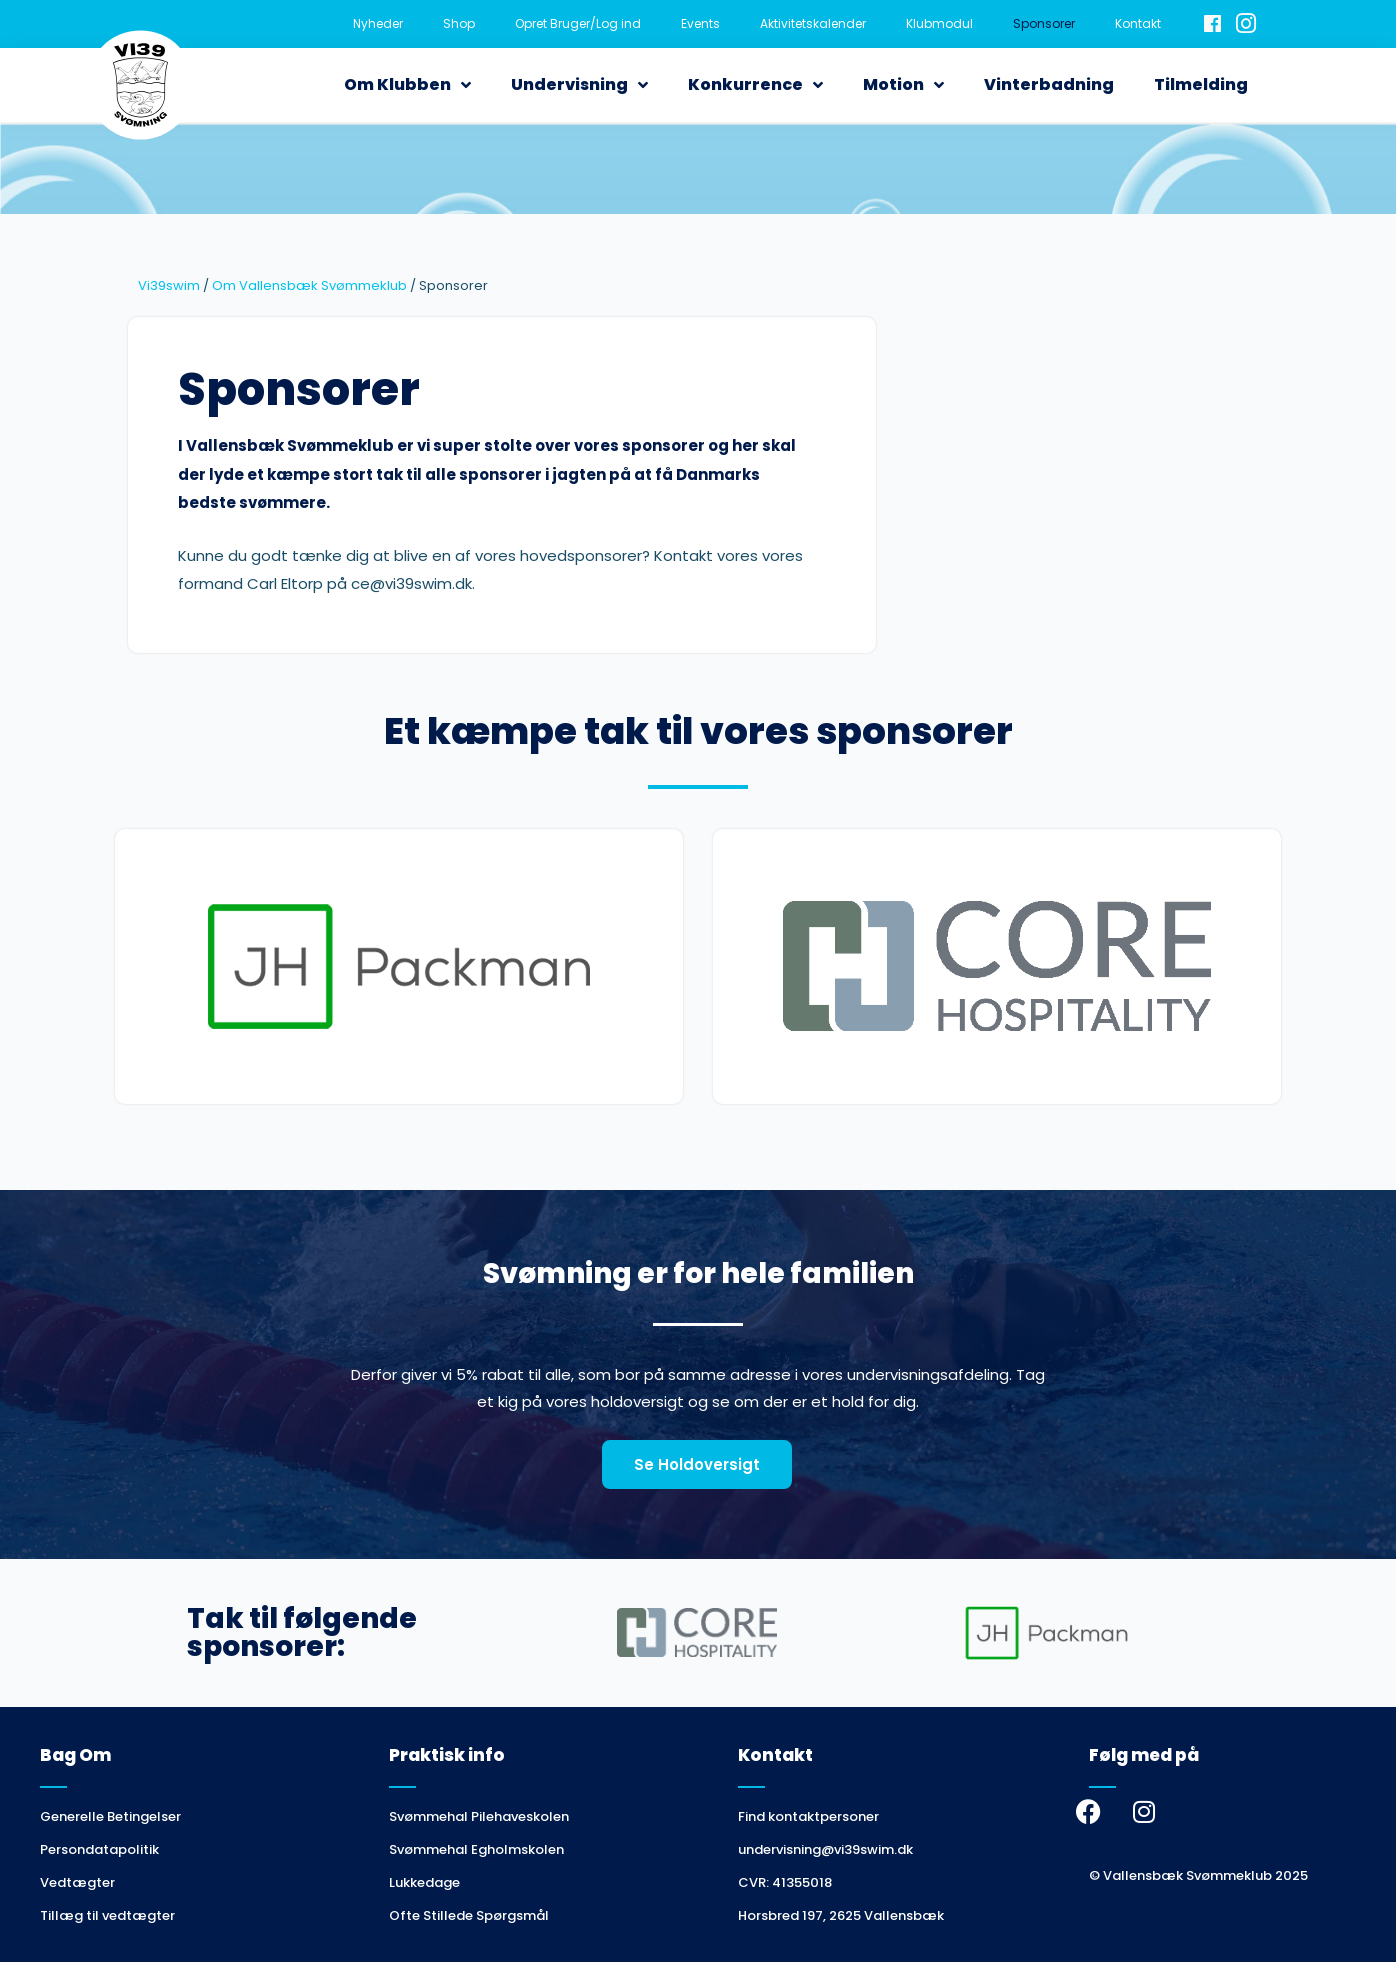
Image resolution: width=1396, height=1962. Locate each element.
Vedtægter (77, 1882)
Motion (903, 85)
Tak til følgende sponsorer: (302, 1632)
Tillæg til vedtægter (107, 1915)
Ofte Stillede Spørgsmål (469, 1915)
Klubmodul (939, 23)
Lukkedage (424, 1882)
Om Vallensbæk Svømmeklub (309, 285)
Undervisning (579, 85)
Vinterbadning (1049, 84)
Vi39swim (169, 285)
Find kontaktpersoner (808, 1816)
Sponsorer (1044, 23)
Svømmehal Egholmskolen (476, 1849)
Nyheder (378, 23)
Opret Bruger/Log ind (578, 23)
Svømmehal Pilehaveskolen (479, 1816)
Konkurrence (755, 85)
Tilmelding (1201, 84)
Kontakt (1138, 23)
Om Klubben (407, 85)
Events (700, 23)
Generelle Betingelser (110, 1816)
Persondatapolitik (99, 1849)
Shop (459, 23)
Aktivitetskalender (813, 23)
